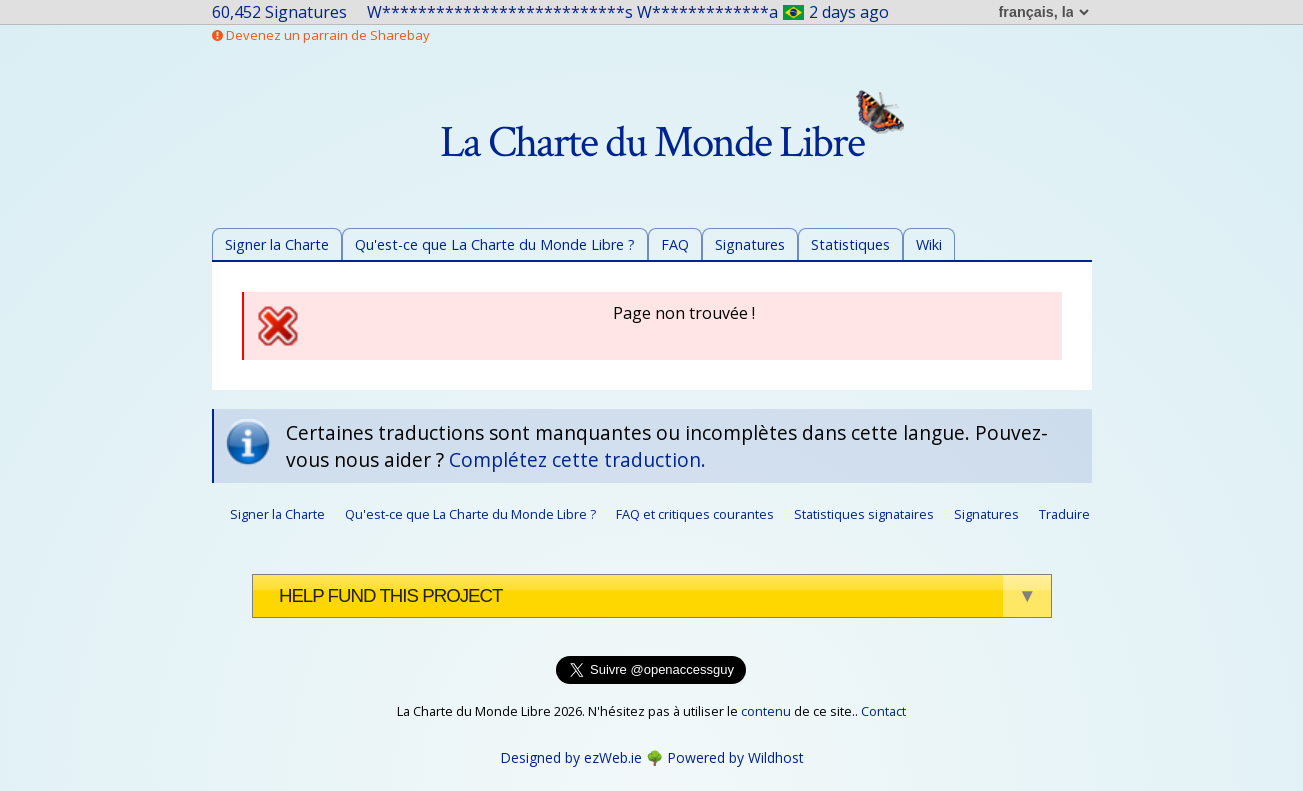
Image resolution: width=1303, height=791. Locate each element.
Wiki (929, 244)
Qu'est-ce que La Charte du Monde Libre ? (495, 244)
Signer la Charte (277, 244)
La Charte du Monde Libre (672, 142)
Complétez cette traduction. (577, 459)
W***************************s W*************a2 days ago (628, 12)
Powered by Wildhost (735, 757)
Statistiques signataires (864, 514)
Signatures (750, 244)
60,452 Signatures (279, 12)
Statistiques (850, 244)
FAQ (675, 244)
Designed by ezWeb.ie (571, 757)
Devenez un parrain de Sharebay (321, 35)
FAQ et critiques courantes (695, 514)
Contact (883, 711)
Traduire (1064, 514)
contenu (766, 711)
